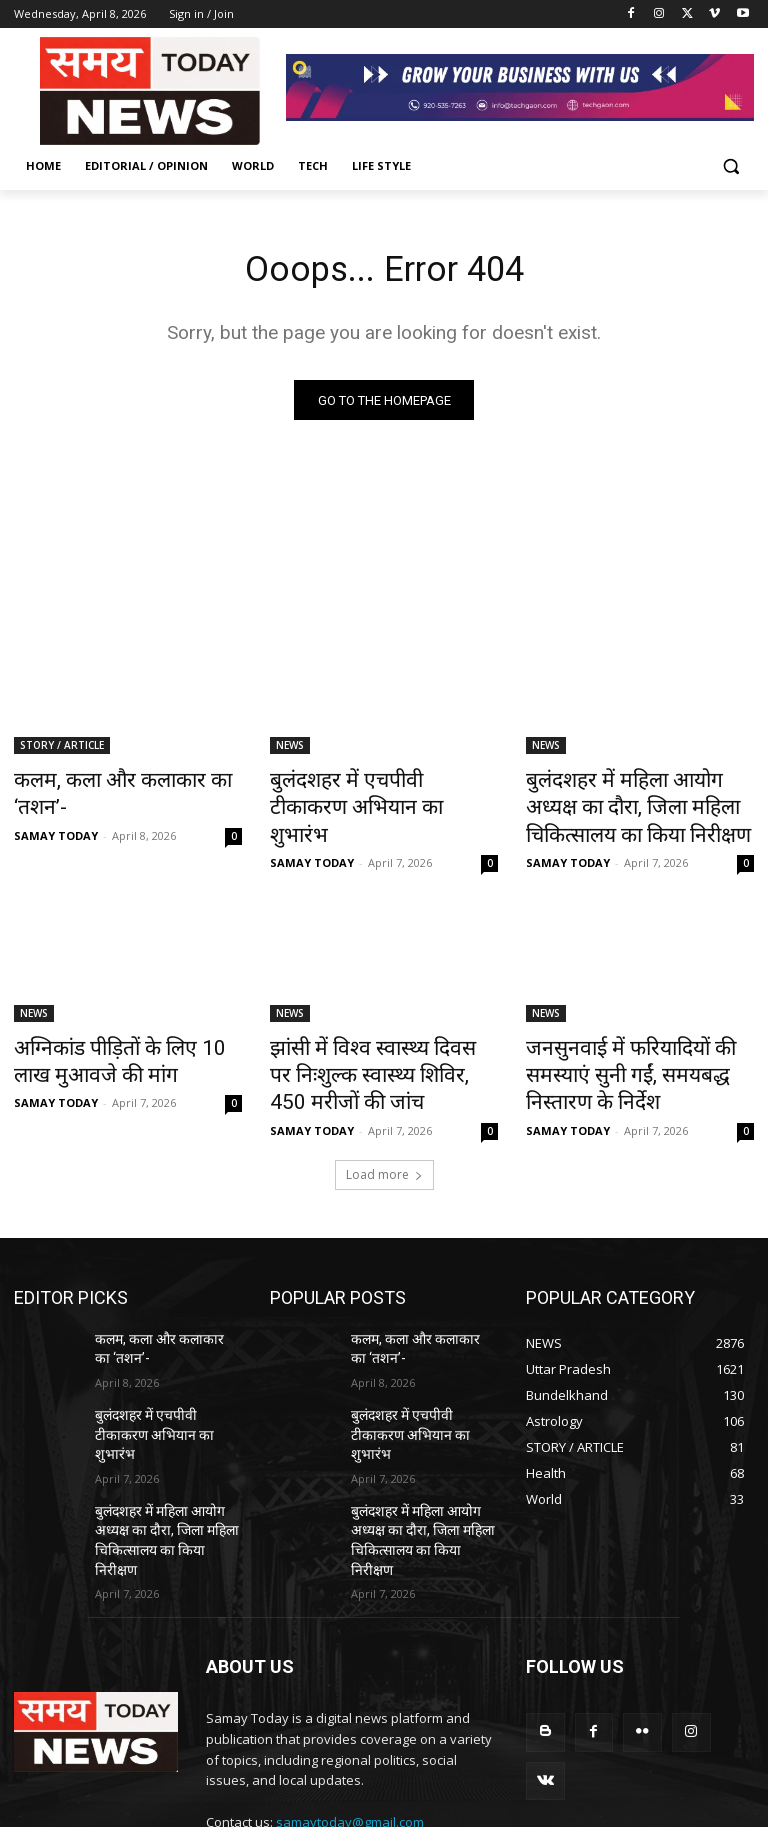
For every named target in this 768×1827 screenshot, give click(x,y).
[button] (730, 166)
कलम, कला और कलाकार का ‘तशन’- (126, 783)
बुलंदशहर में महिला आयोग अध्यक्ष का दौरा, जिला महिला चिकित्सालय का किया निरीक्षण (639, 805)
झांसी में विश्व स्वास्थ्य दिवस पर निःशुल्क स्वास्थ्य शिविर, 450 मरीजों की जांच (378, 1057)
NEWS (290, 750)
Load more (384, 1148)
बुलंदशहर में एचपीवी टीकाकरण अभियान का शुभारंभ (365, 794)
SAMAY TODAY (56, 807)
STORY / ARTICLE (62, 750)
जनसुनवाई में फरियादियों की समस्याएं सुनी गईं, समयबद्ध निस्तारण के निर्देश (637, 1046)
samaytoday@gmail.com (350, 1737)
